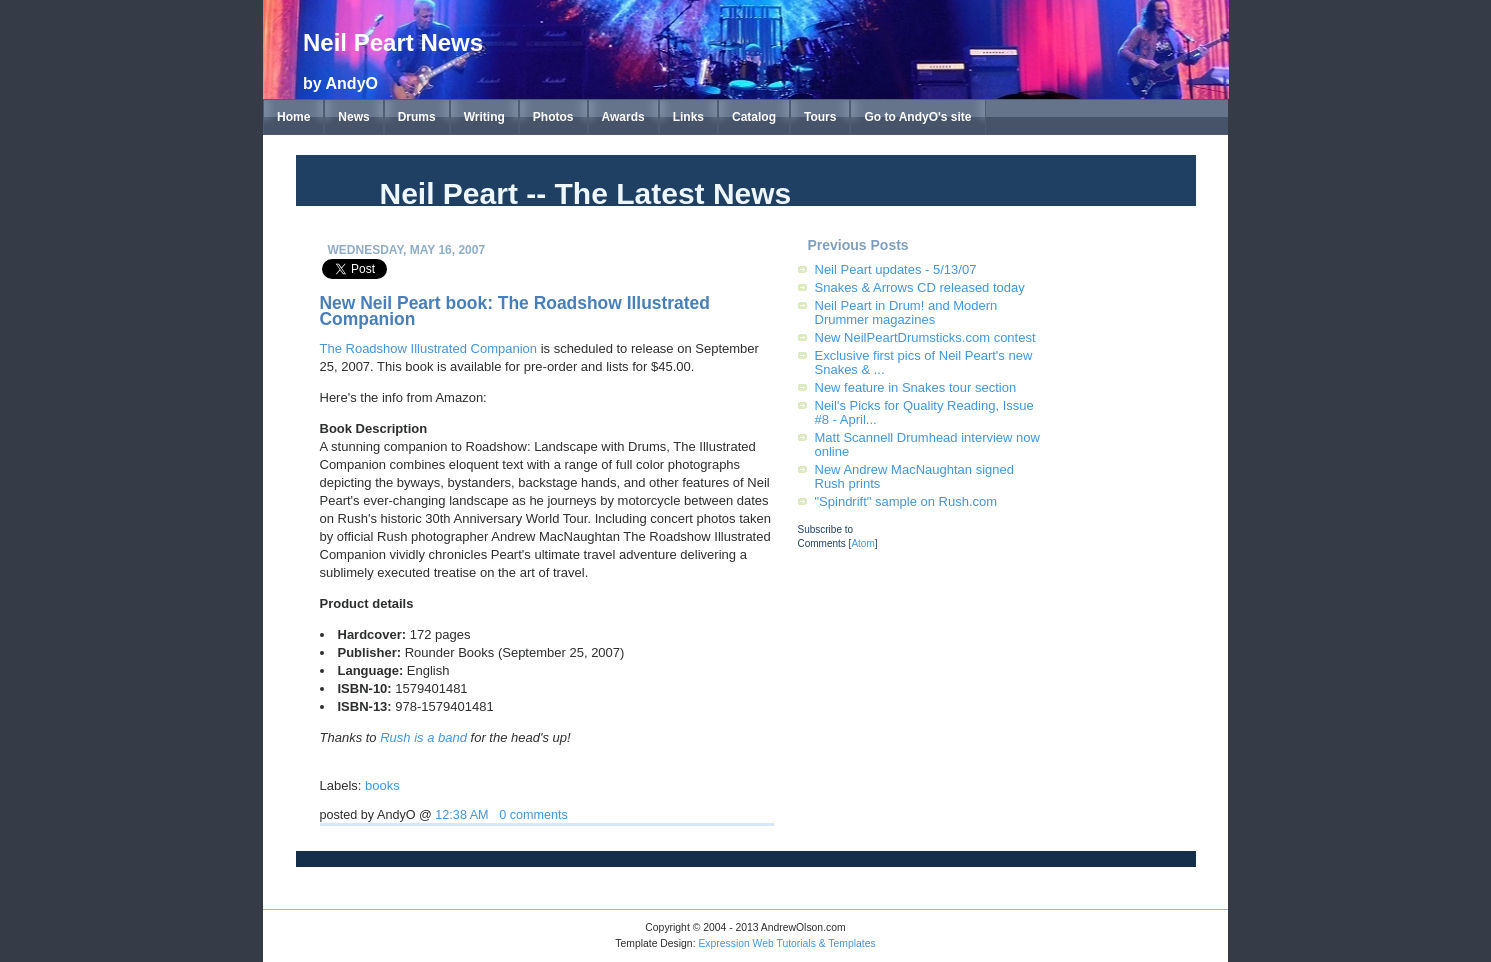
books (382, 785)
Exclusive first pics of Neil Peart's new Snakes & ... (924, 362)
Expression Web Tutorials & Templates (786, 943)
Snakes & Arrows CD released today (920, 287)
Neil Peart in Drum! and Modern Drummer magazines (906, 312)
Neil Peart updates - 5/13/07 (896, 269)
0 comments (533, 815)
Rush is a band (423, 737)
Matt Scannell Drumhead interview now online (927, 444)
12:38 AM (461, 815)
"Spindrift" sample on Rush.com (906, 501)
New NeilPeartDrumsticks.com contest (925, 337)
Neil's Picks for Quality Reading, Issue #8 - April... (924, 412)
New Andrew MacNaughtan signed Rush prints (914, 476)
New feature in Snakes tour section (916, 387)
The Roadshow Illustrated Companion (429, 348)
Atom (862, 543)
